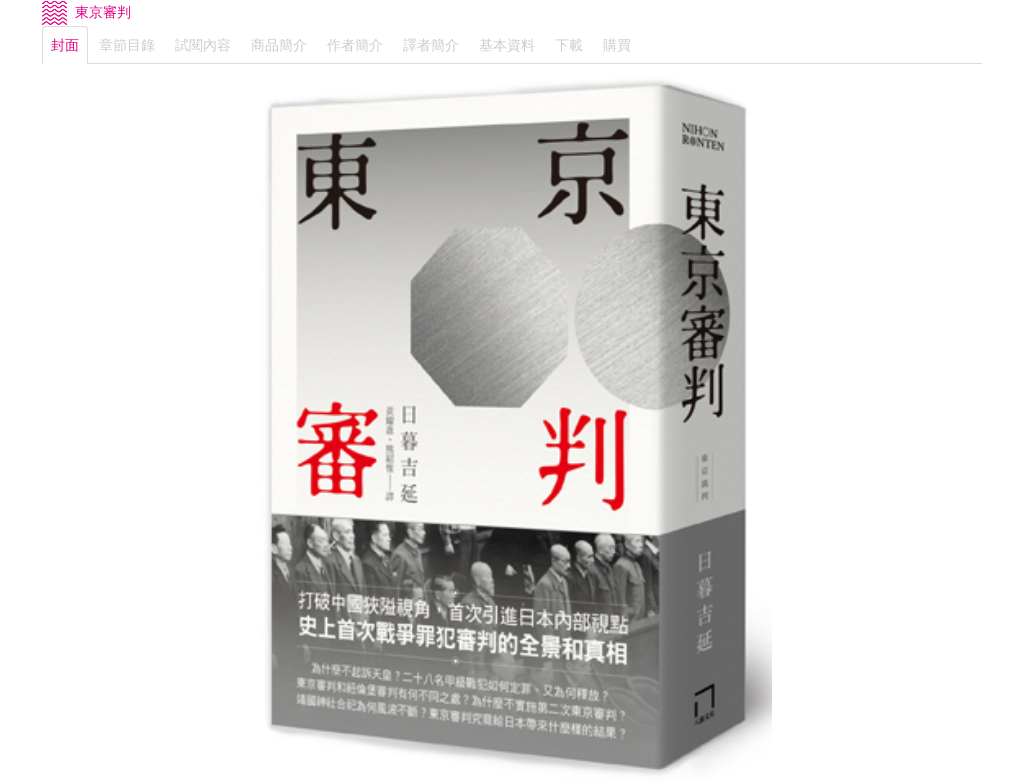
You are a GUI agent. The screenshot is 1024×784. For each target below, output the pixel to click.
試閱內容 (203, 45)
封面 (65, 45)
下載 (569, 45)
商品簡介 (279, 45)
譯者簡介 (431, 45)
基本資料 (507, 45)
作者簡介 (355, 45)
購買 (617, 45)
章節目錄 (127, 45)
